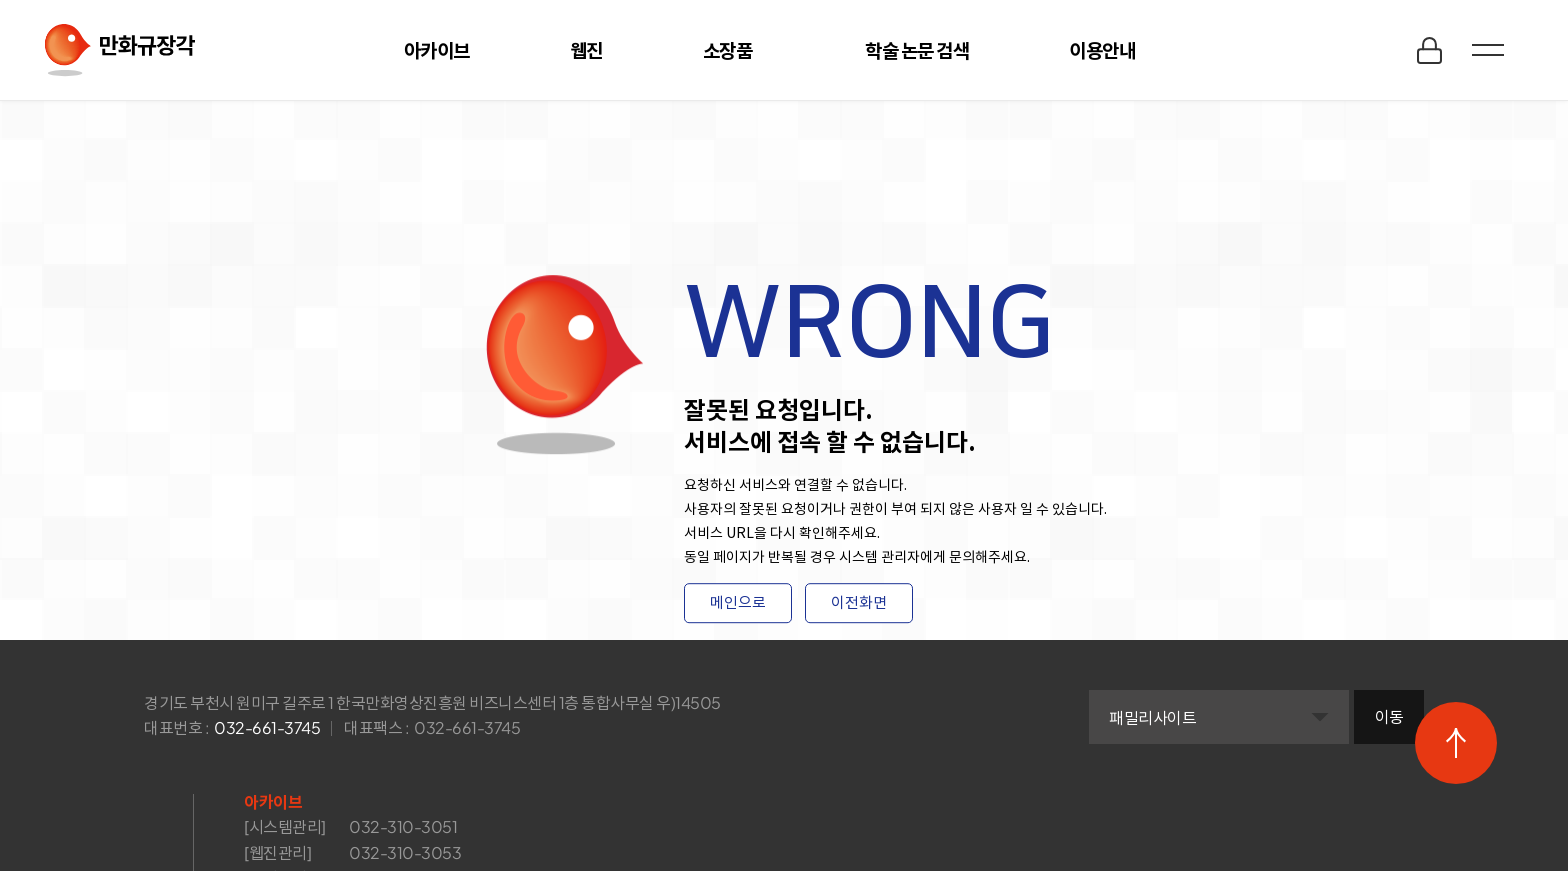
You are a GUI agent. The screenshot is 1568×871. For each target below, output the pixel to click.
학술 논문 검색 (917, 50)
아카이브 (437, 50)
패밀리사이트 (1152, 717)
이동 (1389, 716)
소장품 (728, 50)
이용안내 (1102, 50)
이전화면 (859, 602)
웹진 (586, 50)
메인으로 (738, 602)
